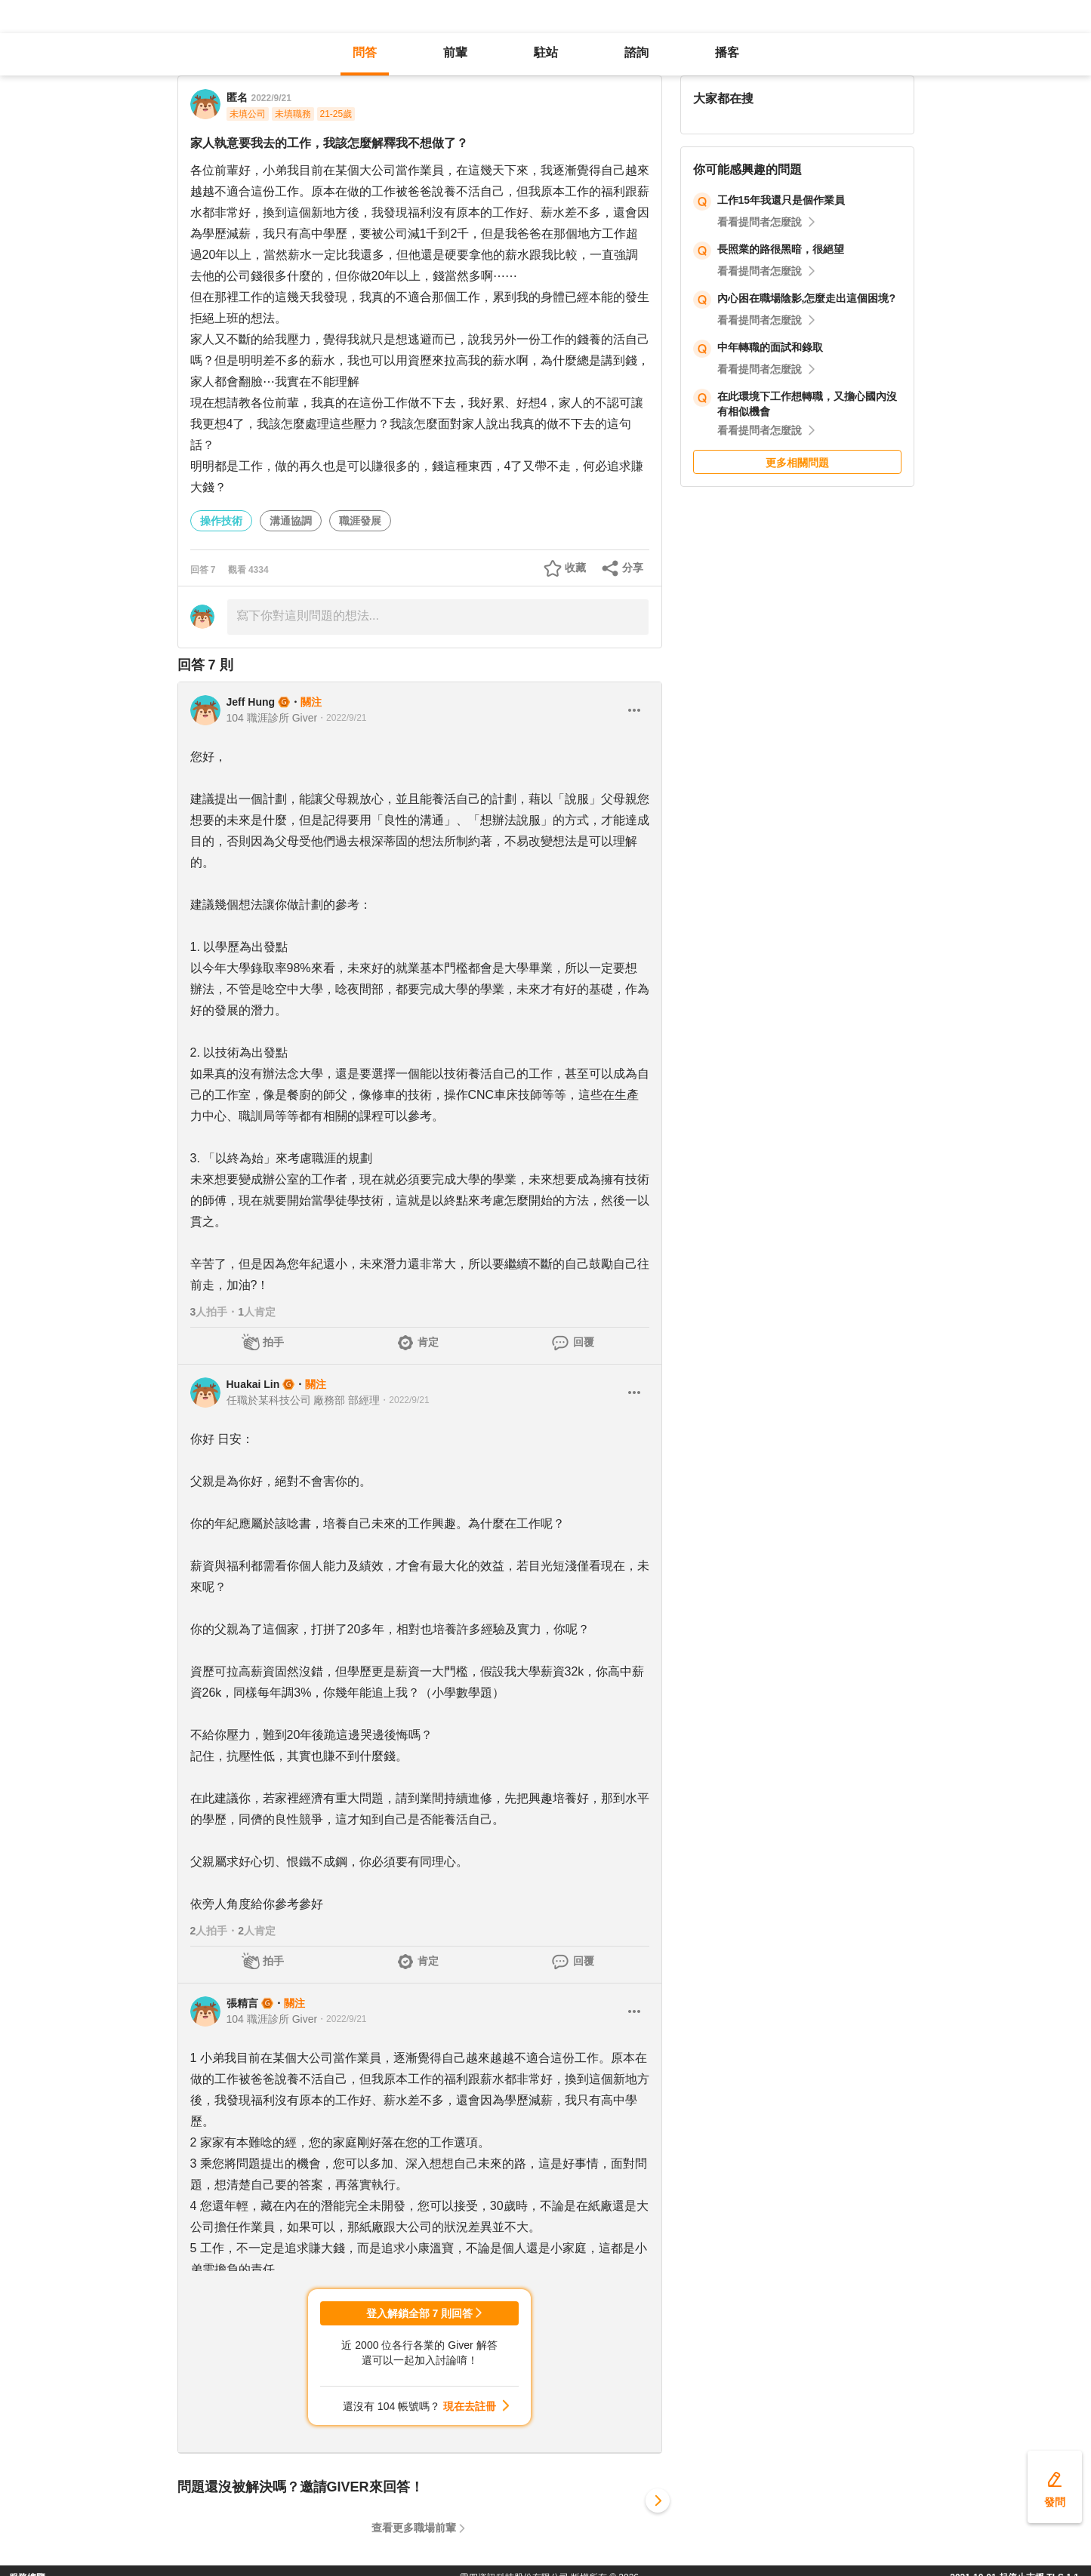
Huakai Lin (253, 1384)
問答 (365, 52)
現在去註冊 (469, 2406)
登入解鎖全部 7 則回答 (419, 2313)
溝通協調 (291, 521)
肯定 (428, 1342)
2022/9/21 (271, 98)
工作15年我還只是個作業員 (781, 200)
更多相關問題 (797, 463)
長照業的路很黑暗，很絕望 (780, 249)
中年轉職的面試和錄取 (770, 347)
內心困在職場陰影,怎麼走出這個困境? (806, 298)
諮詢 (636, 52)
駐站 (546, 52)
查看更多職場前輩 (413, 2528)
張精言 (242, 2003)
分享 (632, 568)
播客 (727, 52)
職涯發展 (360, 521)
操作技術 (221, 521)
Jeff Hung (251, 702)
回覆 (583, 1342)
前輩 (455, 52)
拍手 (273, 1342)
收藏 (575, 568)
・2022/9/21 (341, 717)
